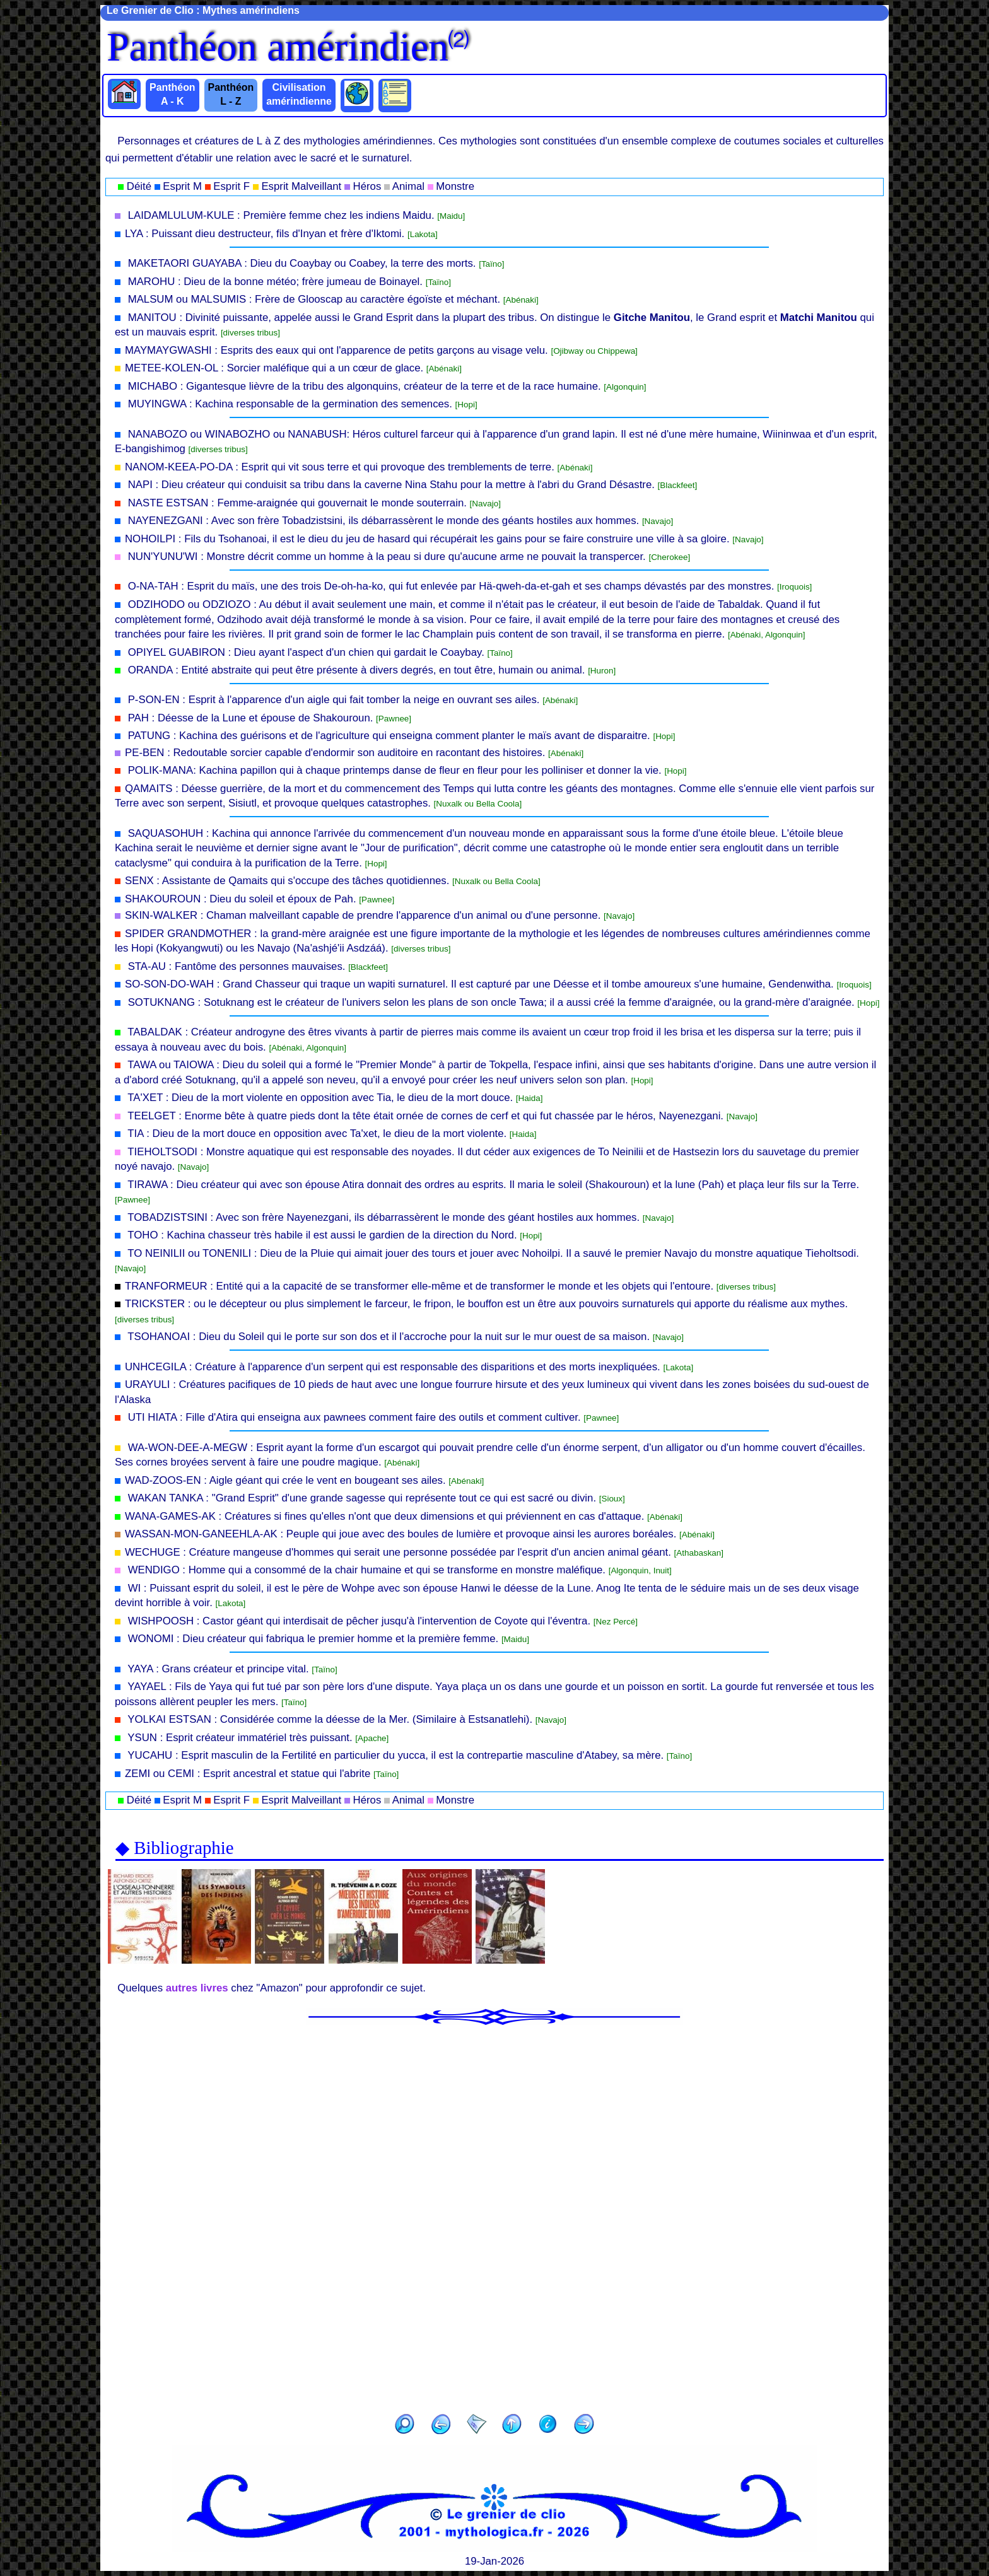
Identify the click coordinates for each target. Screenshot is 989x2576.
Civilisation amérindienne (299, 94)
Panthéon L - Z (231, 94)
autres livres (197, 1988)
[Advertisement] (494, 2215)
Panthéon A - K (172, 94)
